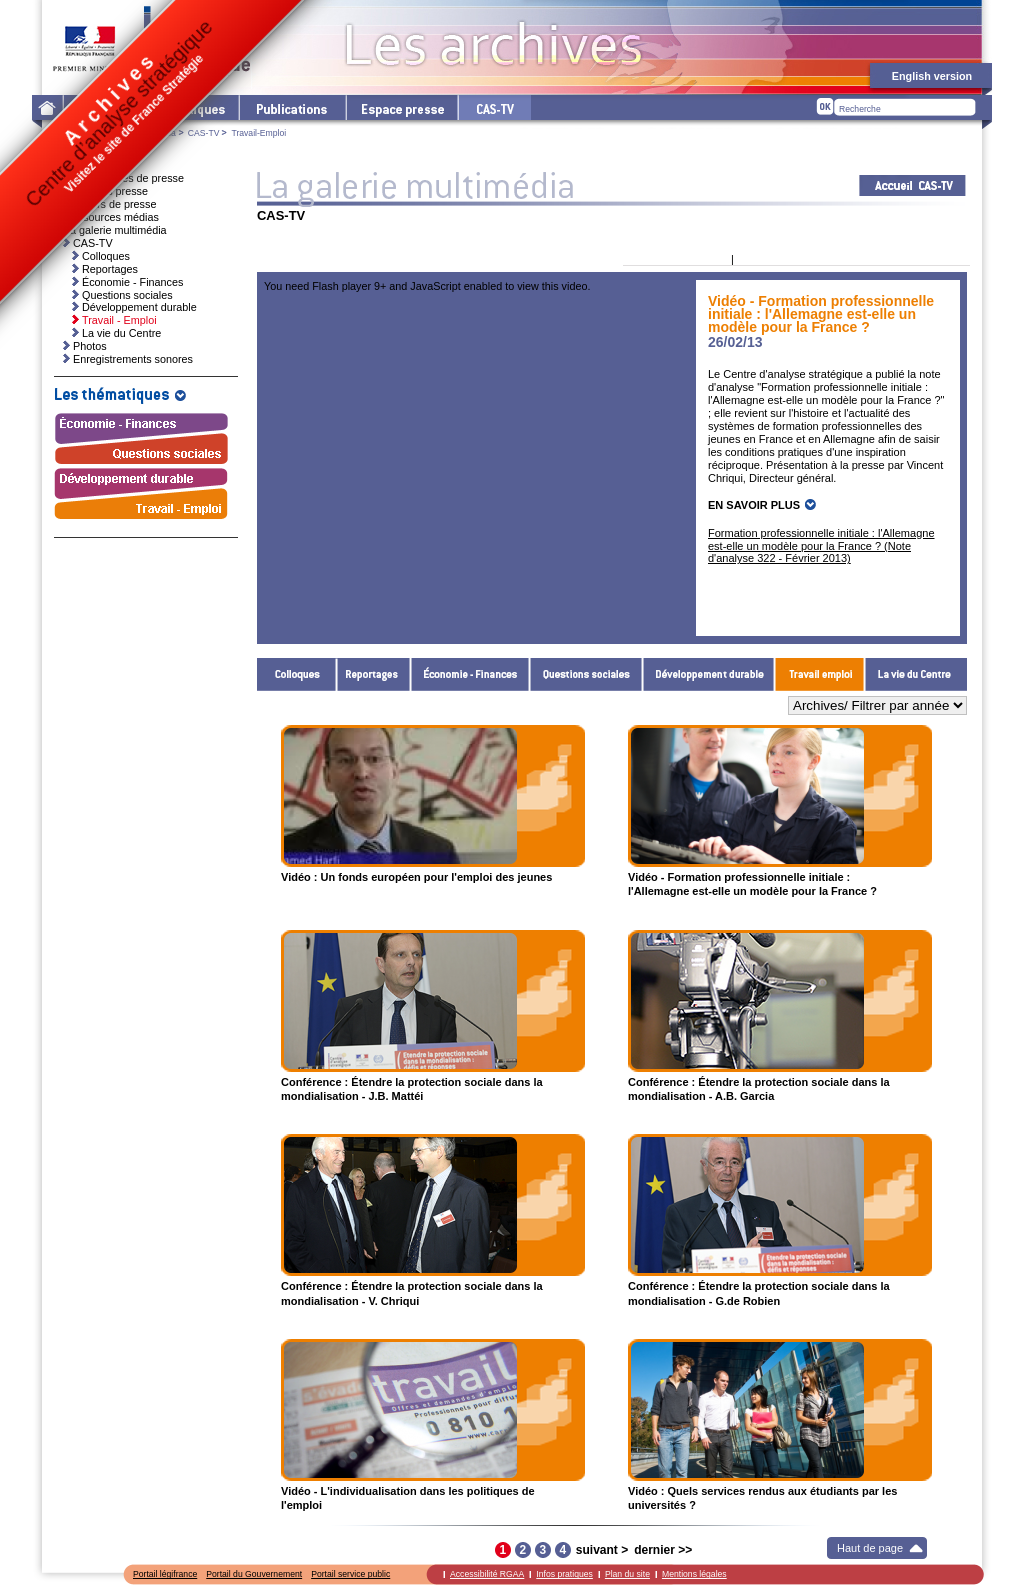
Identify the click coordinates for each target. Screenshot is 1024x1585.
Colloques (297, 674)
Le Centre (99, 107)
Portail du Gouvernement (254, 1574)
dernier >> (663, 1550)
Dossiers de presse (110, 204)
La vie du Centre (916, 674)
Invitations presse (106, 191)
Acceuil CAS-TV (912, 185)
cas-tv (494, 107)
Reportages (374, 674)
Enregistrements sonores (133, 359)
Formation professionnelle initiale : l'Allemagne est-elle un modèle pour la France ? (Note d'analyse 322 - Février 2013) (821, 546)
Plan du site (627, 1574)
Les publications (291, 107)
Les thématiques (187, 107)
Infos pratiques (564, 1574)
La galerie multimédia (135, 133)
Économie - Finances (470, 674)
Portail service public (350, 1574)
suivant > (602, 1550)
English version (932, 76)
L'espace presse (401, 107)
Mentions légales (694, 1574)
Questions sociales (586, 674)
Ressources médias (111, 217)
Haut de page (870, 1548)
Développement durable (709, 674)
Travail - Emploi (820, 674)
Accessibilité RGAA (487, 1574)
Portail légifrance (165, 1574)
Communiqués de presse (124, 178)
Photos (90, 346)
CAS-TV (204, 133)
